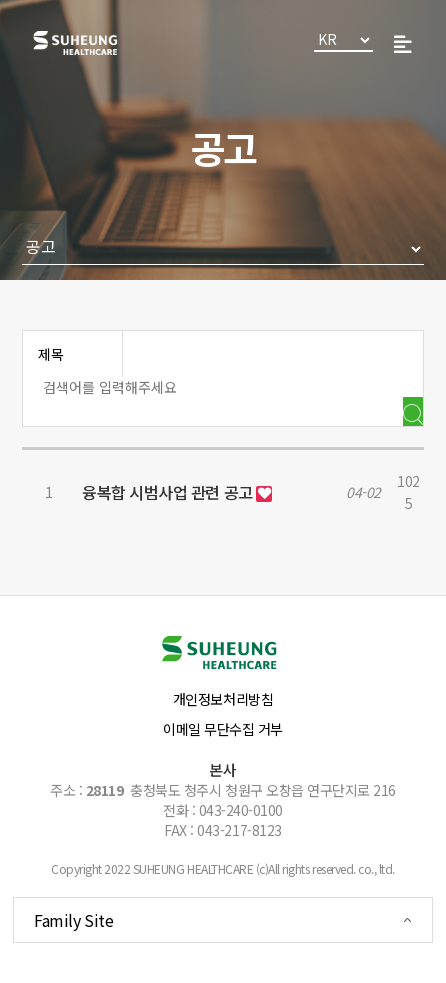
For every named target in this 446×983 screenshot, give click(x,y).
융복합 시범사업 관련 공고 (169, 492)
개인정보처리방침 (223, 699)
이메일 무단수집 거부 (223, 729)
